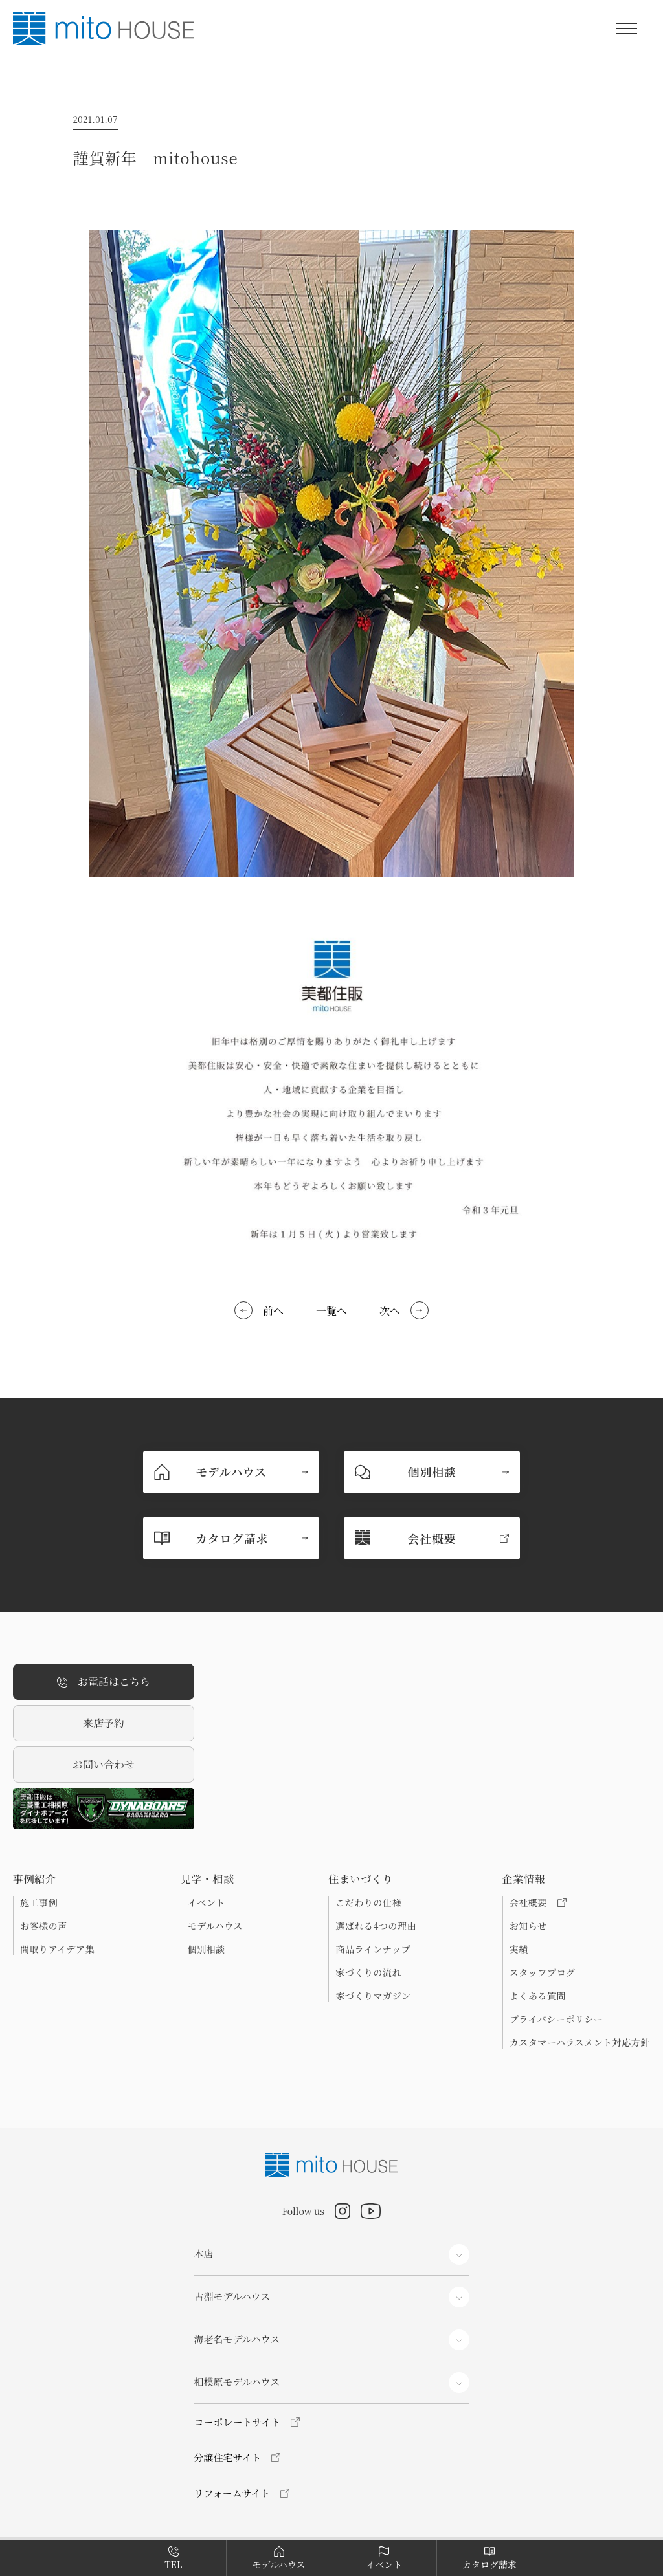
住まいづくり (360, 1879)
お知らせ (528, 1925)
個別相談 (206, 1949)
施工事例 (39, 1902)
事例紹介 (34, 1879)
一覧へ (331, 1310)
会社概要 (538, 1902)
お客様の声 (43, 1925)
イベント (206, 1902)
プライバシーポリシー (556, 2018)
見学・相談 (207, 1879)
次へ (389, 1310)
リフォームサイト (232, 2493)
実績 (519, 1949)
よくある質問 (538, 1995)
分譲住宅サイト (228, 2457)
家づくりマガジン (372, 1995)
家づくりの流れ (368, 1972)
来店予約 (103, 1722)
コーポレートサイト (237, 2421)
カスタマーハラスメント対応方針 (580, 2042)
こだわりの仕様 (368, 1902)
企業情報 (524, 1879)
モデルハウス (215, 1925)
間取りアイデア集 (57, 1949)
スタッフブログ (543, 1972)
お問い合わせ (104, 1764)
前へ (273, 1310)
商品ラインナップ (372, 1949)
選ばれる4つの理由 (375, 1925)
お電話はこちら (103, 1682)
